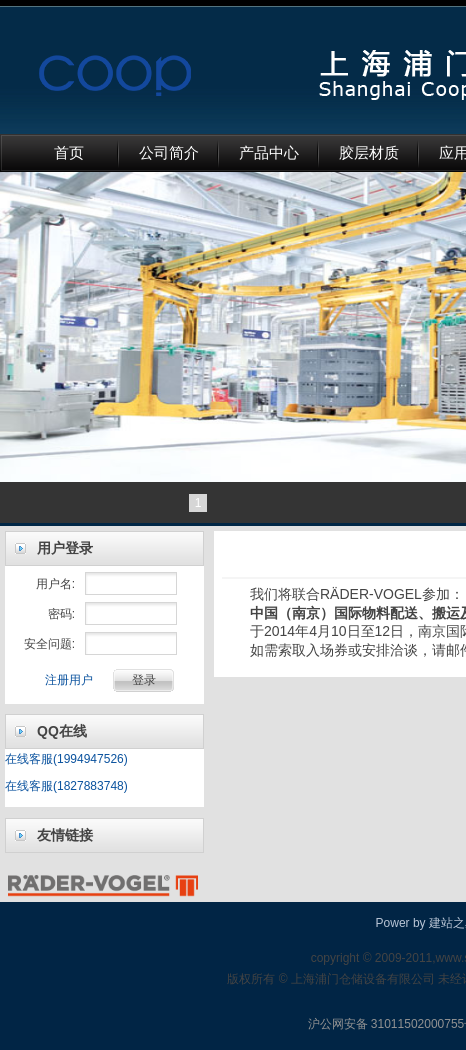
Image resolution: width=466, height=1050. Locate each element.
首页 (69, 153)
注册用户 (69, 680)
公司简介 (169, 153)
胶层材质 (369, 153)
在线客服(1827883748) (66, 786)
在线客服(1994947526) (66, 759)
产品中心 (269, 153)
